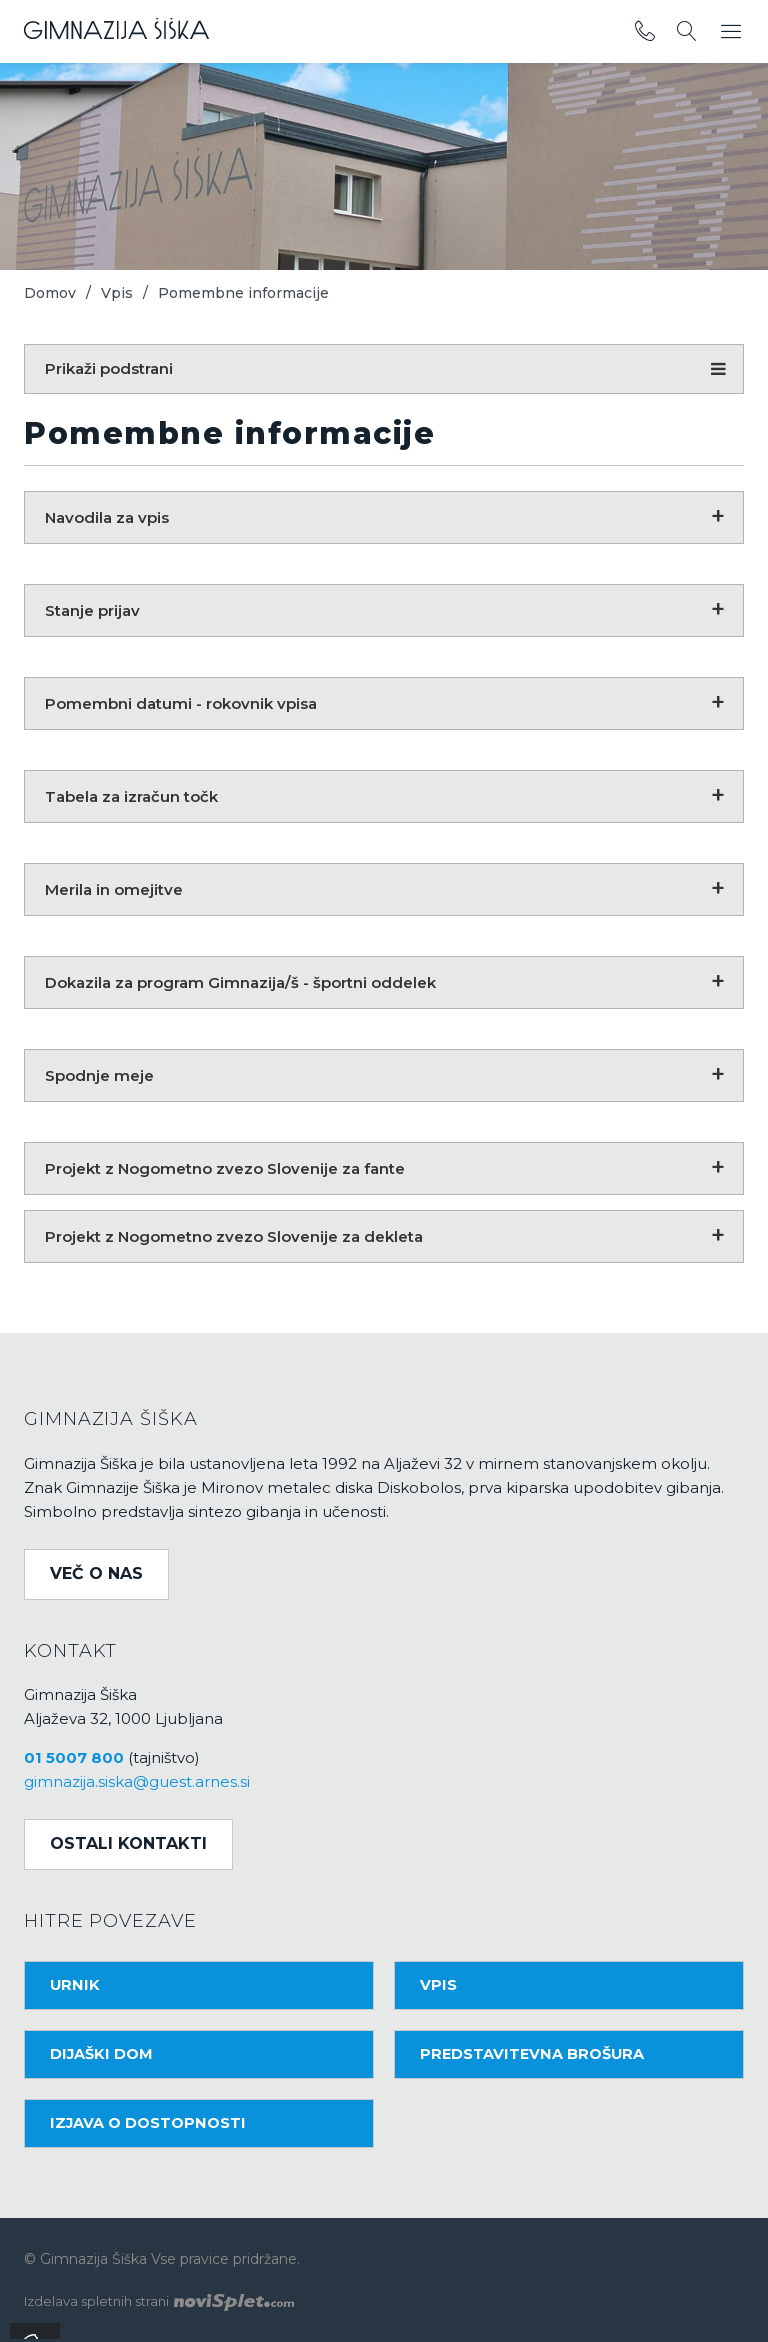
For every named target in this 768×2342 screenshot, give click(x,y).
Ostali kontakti (128, 1843)
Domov (50, 293)
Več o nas (96, 1573)
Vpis (117, 293)
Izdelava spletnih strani (159, 2301)
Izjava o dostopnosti (148, 2123)
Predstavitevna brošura (532, 2054)
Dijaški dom (101, 2054)
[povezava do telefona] (645, 32)
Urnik (75, 1985)
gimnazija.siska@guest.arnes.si (137, 1781)
